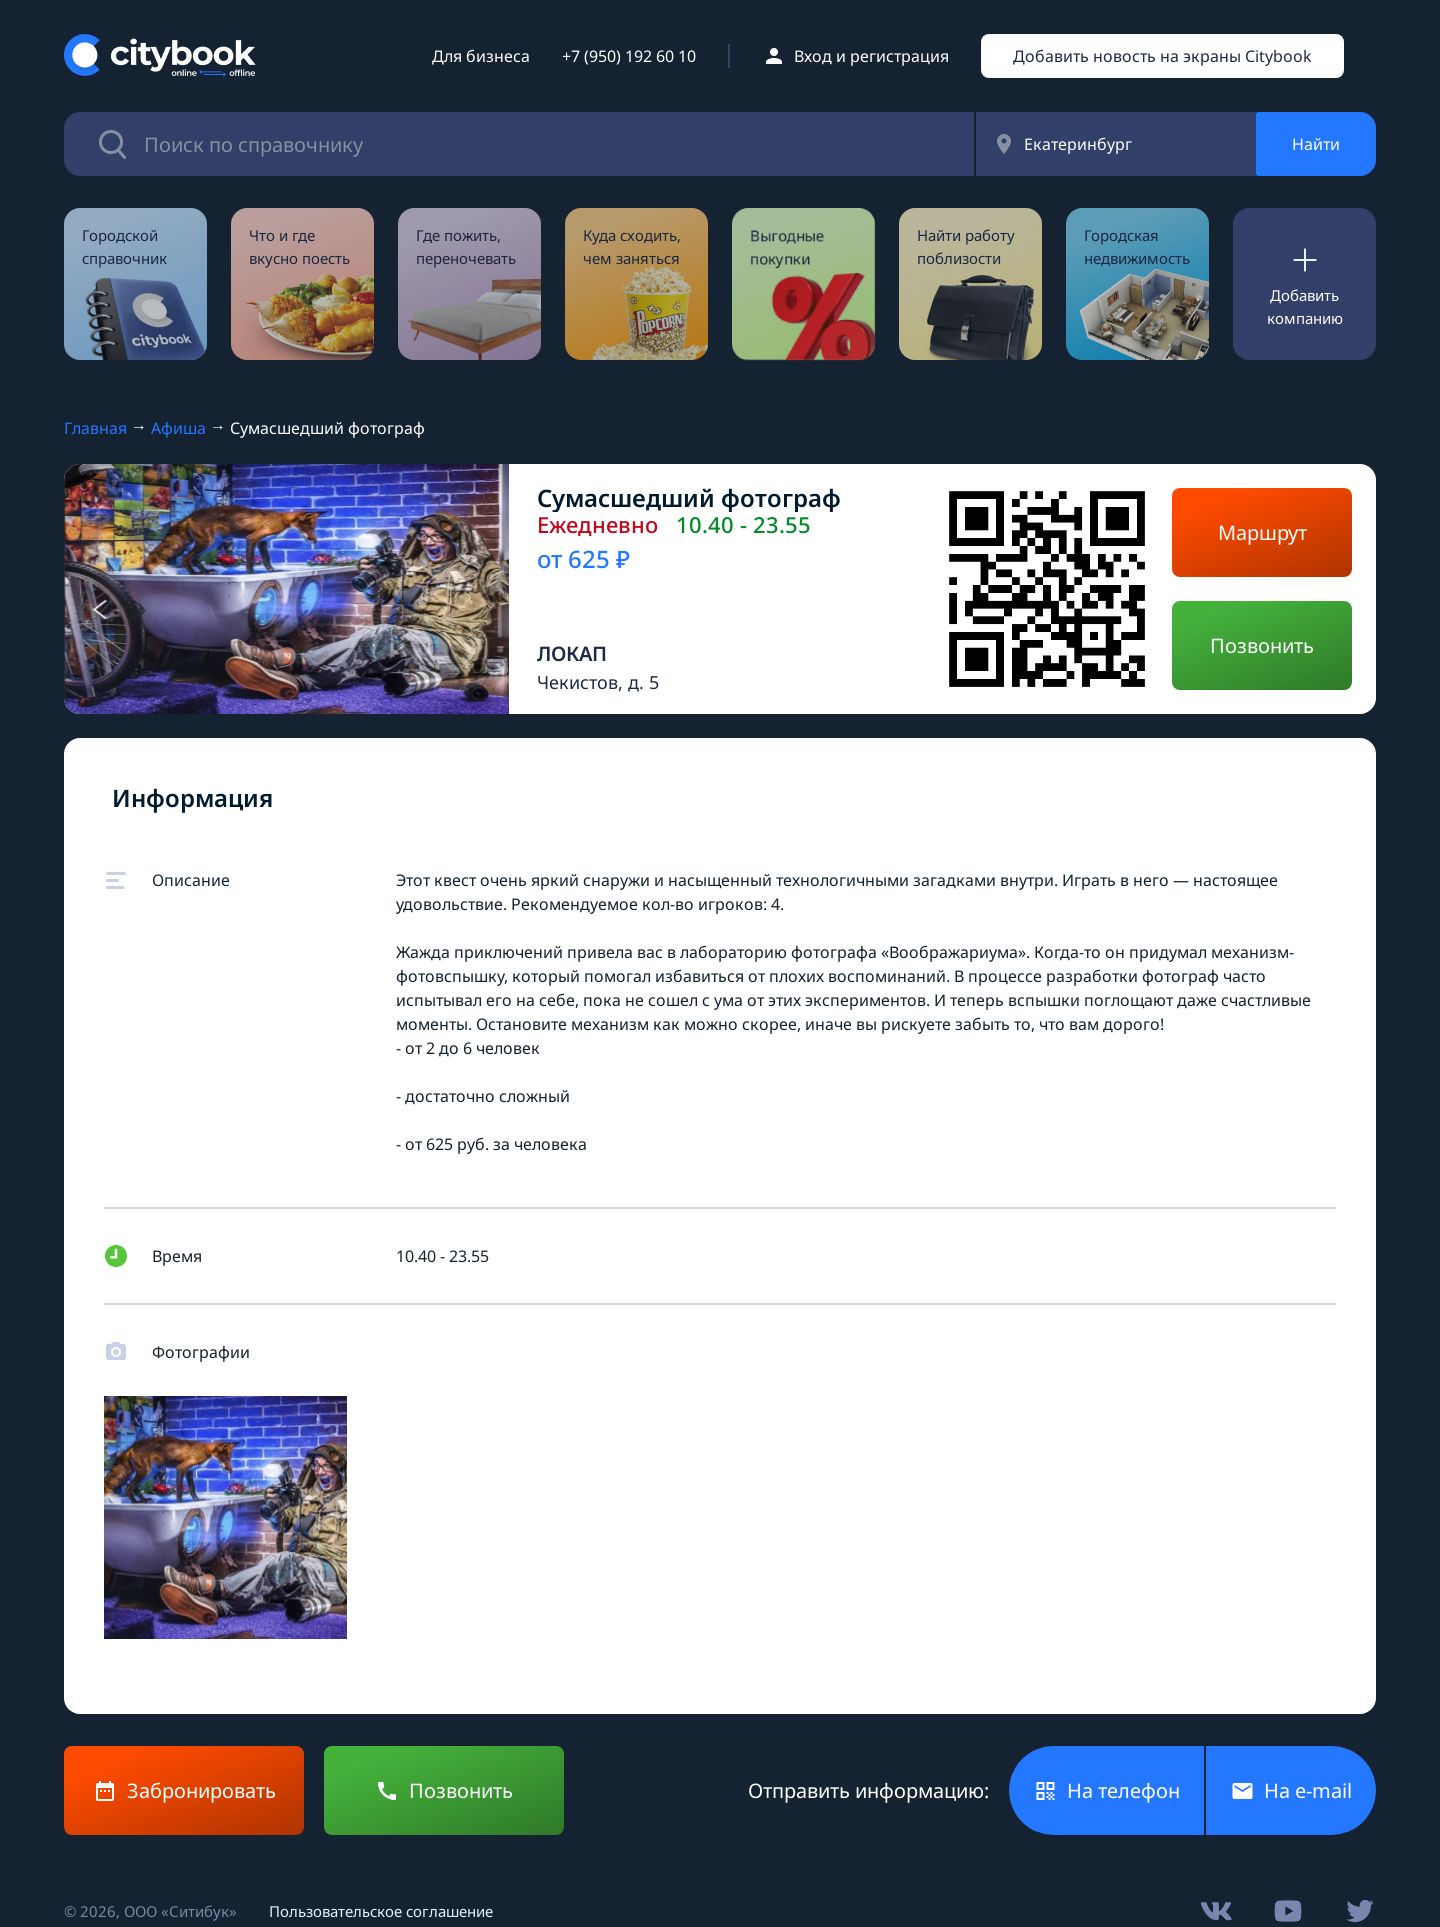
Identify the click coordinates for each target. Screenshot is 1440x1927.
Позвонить (1262, 645)
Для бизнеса (481, 56)
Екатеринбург (1078, 144)
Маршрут (1262, 532)
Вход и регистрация (871, 56)
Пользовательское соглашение (381, 1911)
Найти (1316, 144)
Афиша (178, 428)
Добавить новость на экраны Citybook (1162, 56)
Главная (95, 428)
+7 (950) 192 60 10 (629, 56)
